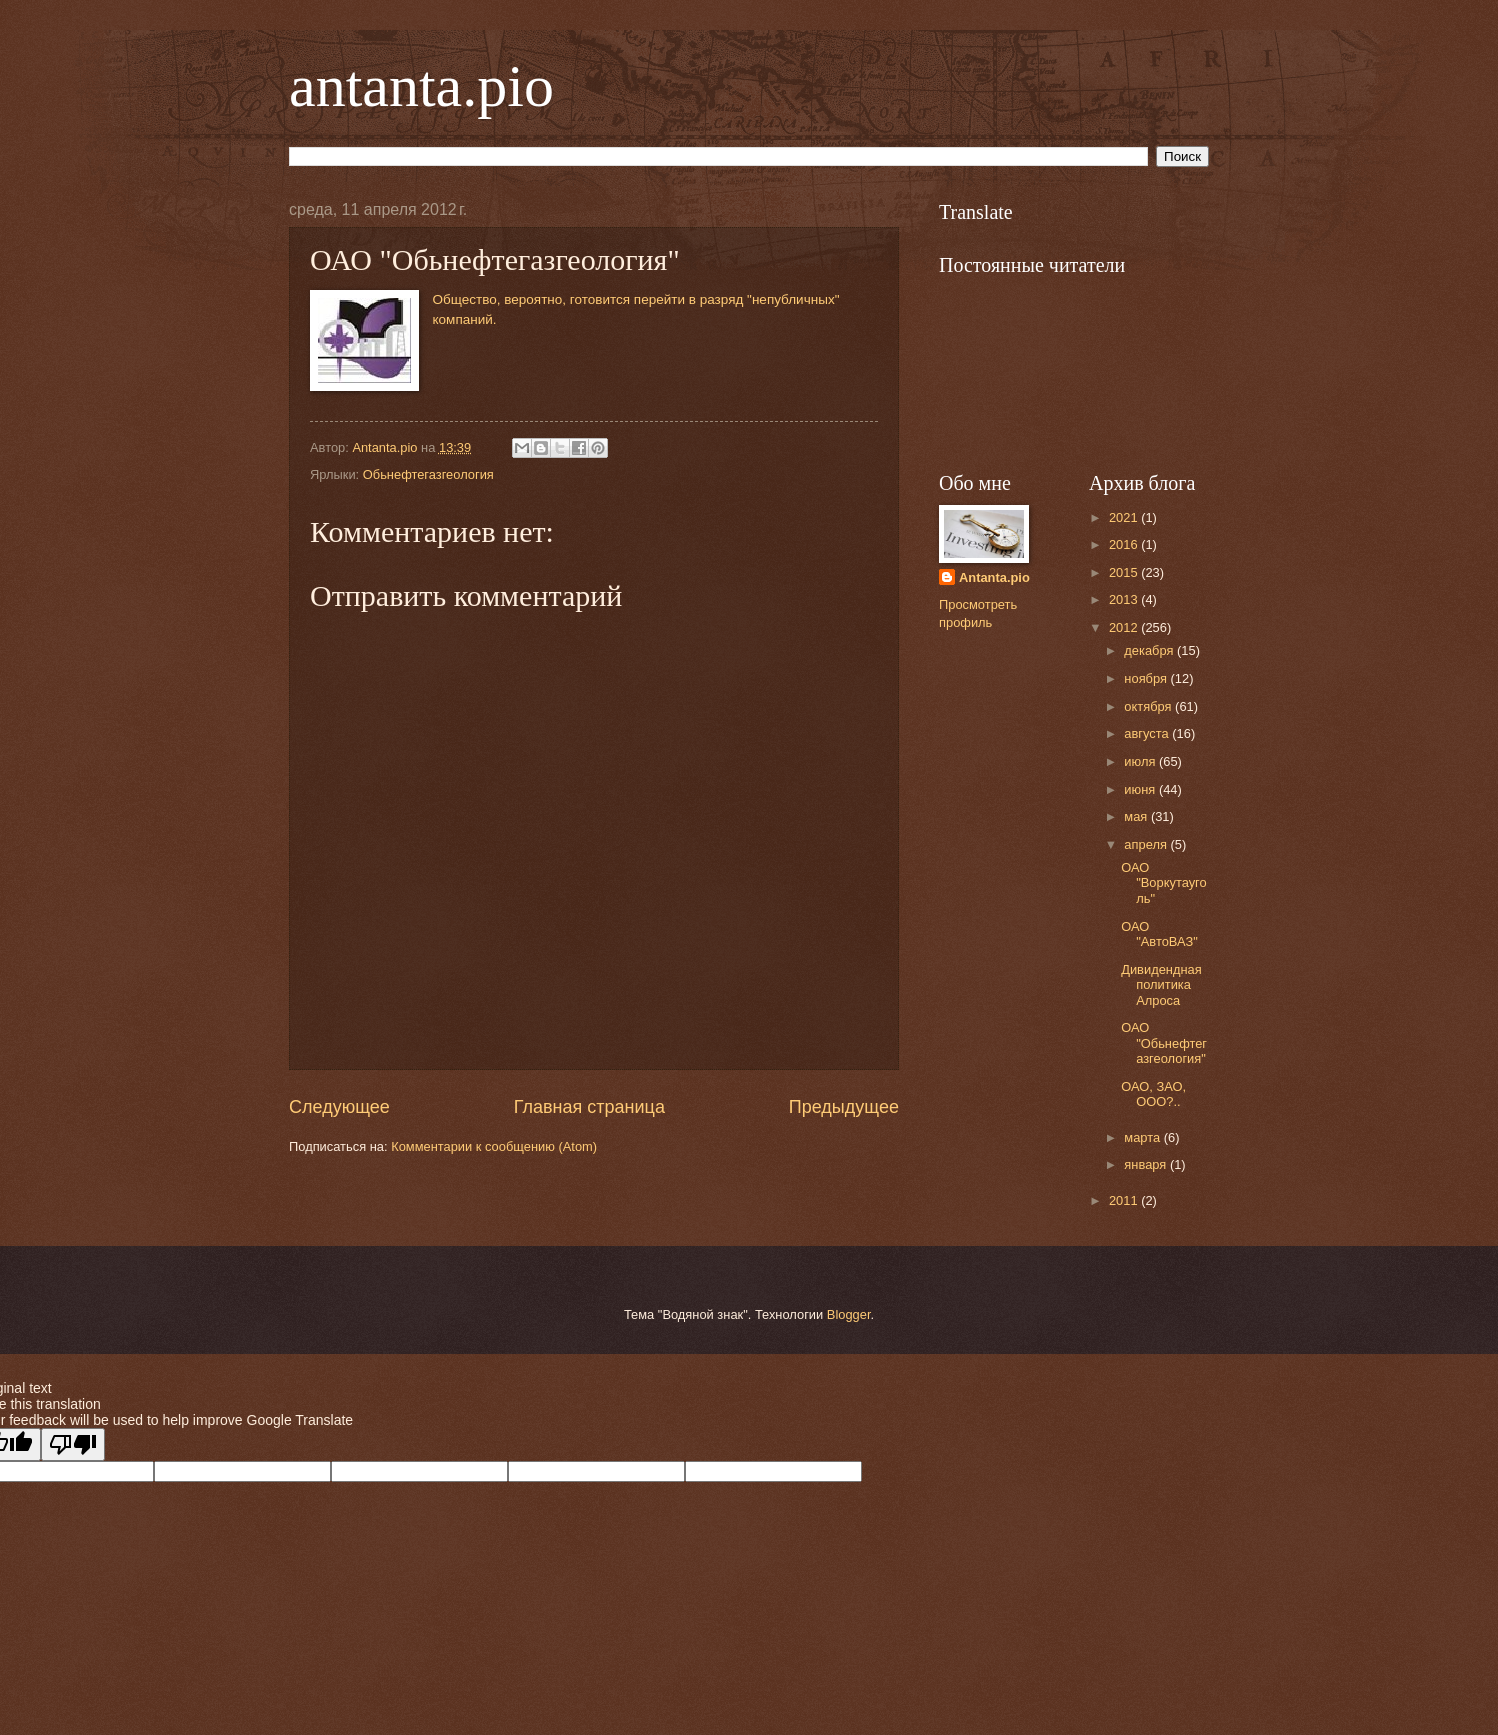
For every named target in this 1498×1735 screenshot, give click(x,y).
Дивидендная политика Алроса (1161, 985)
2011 (1125, 1200)
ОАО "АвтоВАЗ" (1159, 934)
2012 (1125, 627)
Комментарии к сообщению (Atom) (494, 1146)
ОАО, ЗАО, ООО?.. (1153, 1094)
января (1147, 1164)
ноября (1147, 678)
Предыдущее (844, 1107)
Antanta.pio (994, 577)
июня (1141, 789)
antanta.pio (421, 86)
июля (1141, 761)
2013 (1125, 599)
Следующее (339, 1107)
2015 (1125, 572)
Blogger (849, 1314)
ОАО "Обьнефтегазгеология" (1164, 1043)
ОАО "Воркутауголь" (1163, 883)
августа (1148, 733)
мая (1137, 816)
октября (1149, 706)
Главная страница (589, 1107)
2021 (1125, 517)
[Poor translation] (73, 1444)
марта (1143, 1137)
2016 (1125, 544)
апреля (1147, 844)
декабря (1150, 650)
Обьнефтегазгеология (428, 474)
